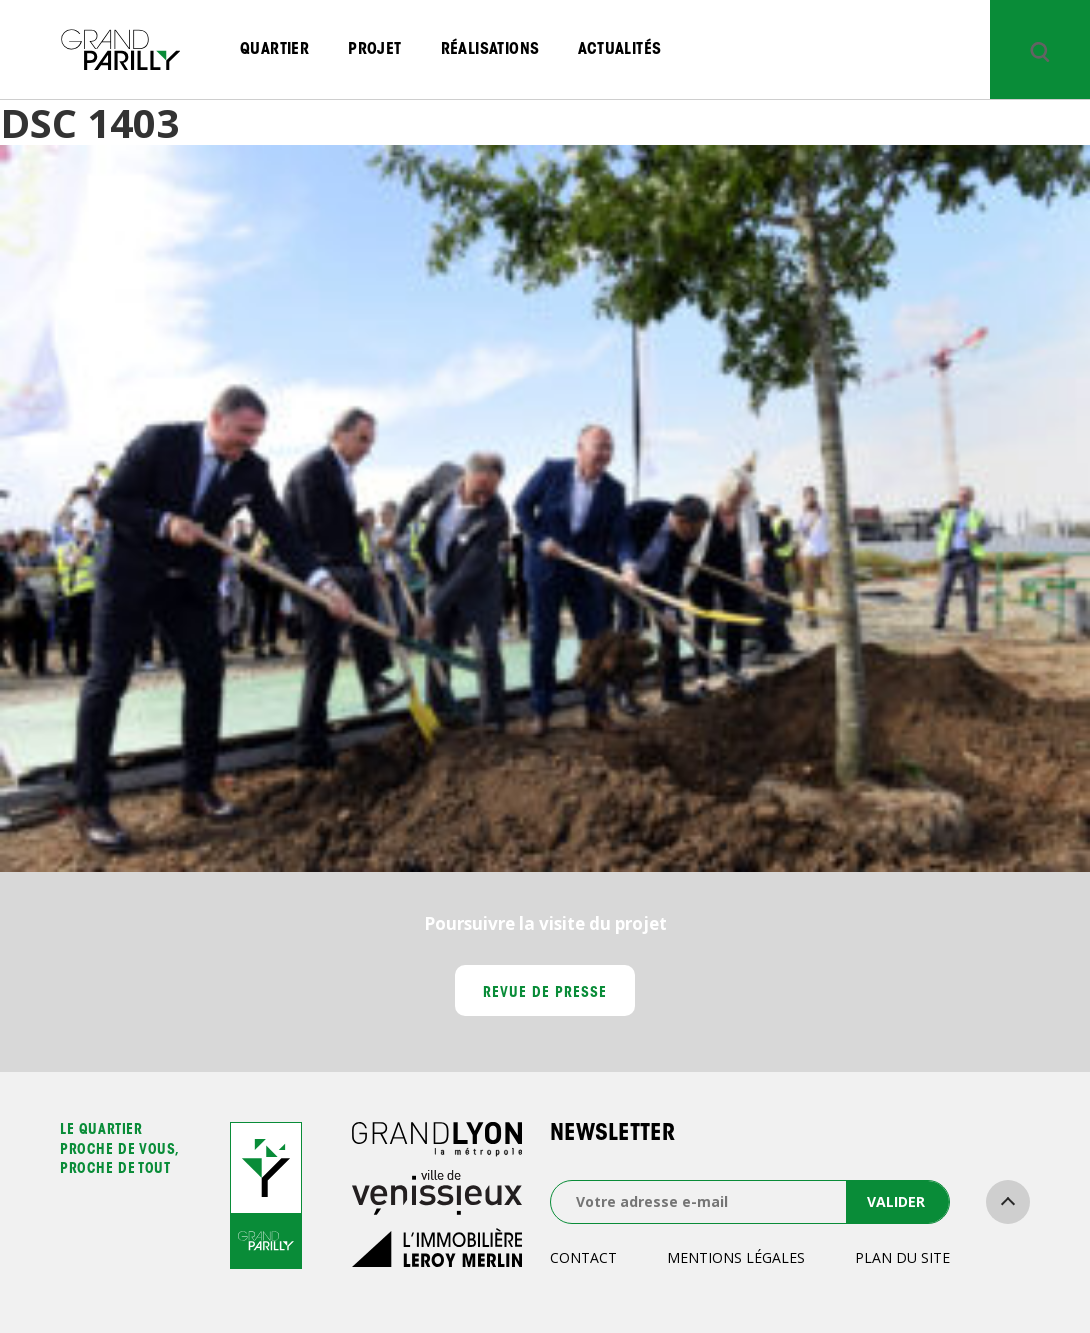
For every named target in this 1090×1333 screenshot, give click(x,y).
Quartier (274, 50)
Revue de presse (545, 994)
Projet (374, 50)
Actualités (619, 50)
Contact (583, 1257)
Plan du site (902, 1257)
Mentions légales (736, 1257)
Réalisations (490, 50)
